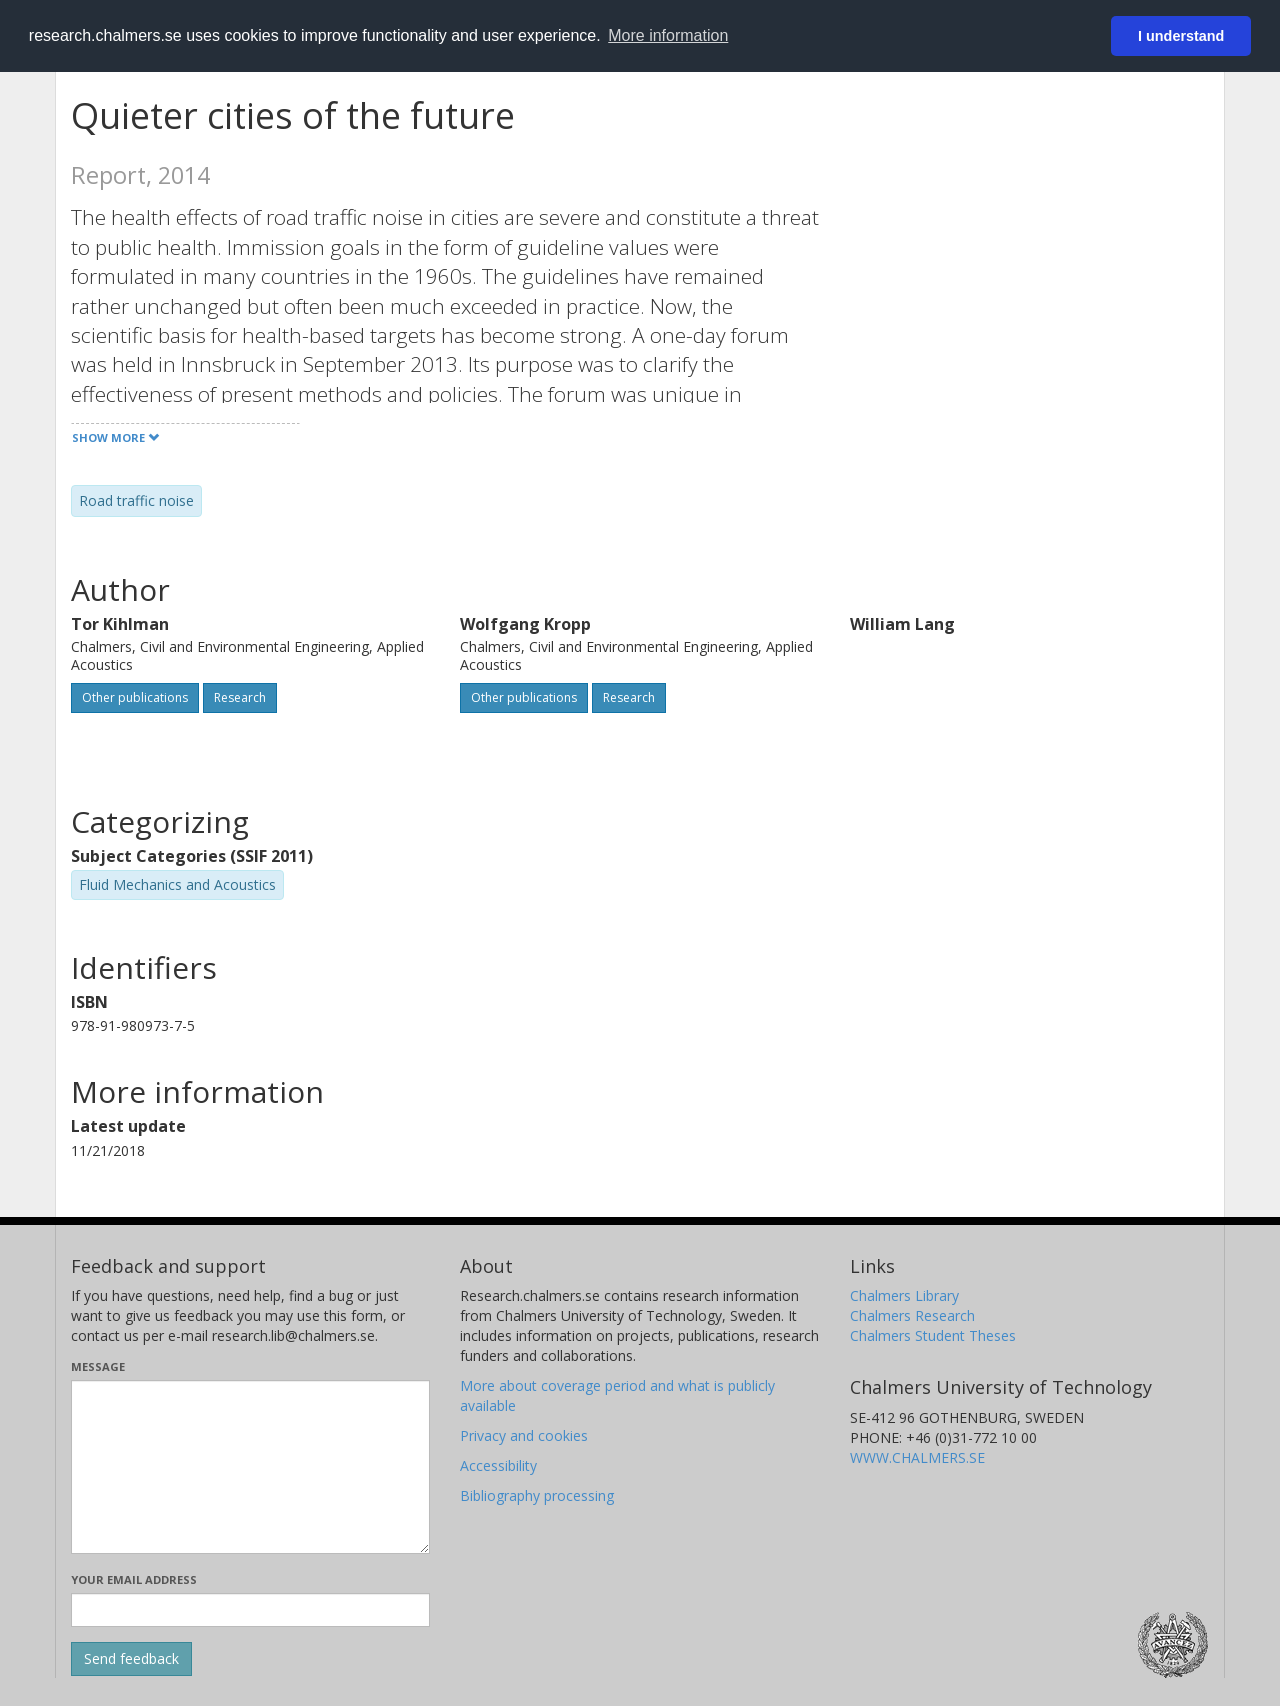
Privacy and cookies (524, 1435)
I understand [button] (1181, 36)
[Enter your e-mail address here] (250, 1610)
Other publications (135, 697)
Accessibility (498, 1465)
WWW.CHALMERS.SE (917, 1457)
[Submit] (131, 1659)
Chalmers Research (912, 1315)
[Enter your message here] (250, 1467)
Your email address (134, 1579)
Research (240, 697)
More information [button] (668, 35)
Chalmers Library (904, 1295)
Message (98, 1366)
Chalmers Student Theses (933, 1335)
